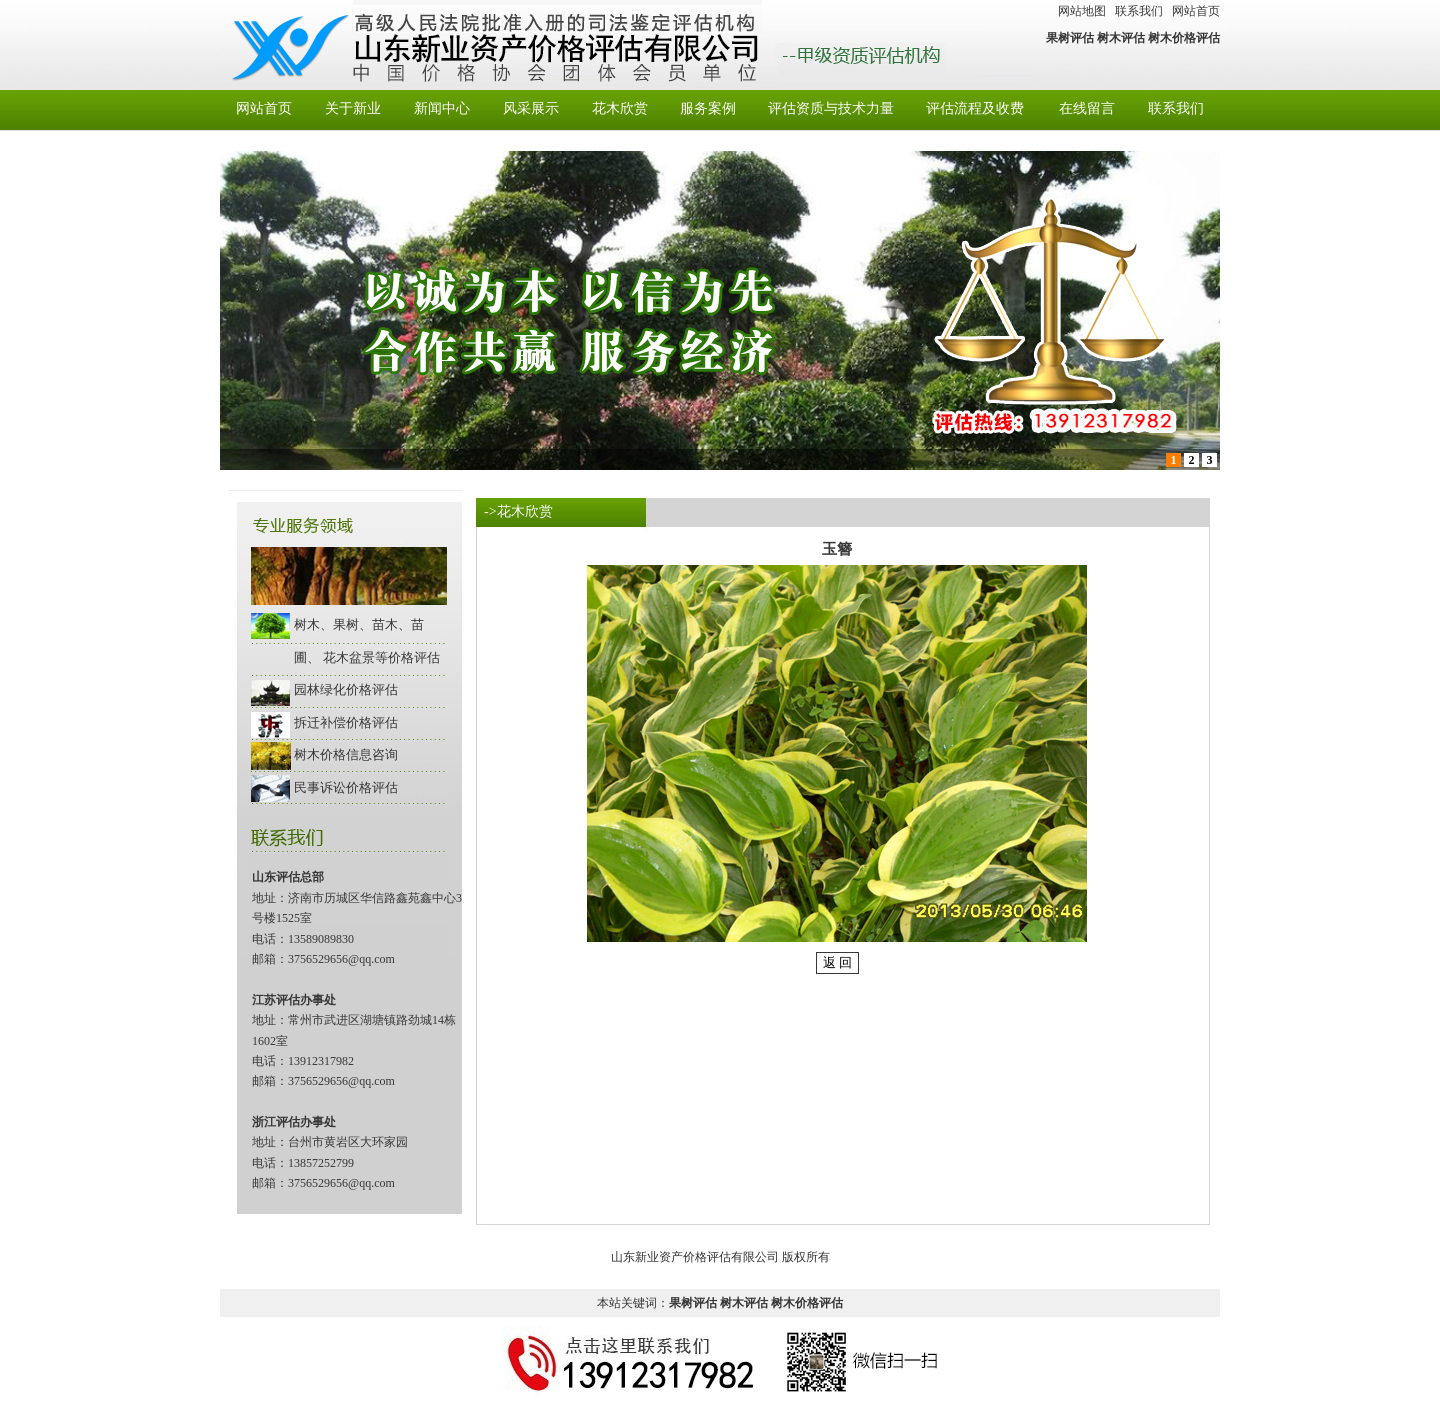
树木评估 (1121, 38)
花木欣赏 (620, 108)
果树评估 (1070, 38)
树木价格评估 (1184, 38)
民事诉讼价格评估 (346, 787)
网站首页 (1196, 11)
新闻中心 (442, 108)
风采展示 (531, 108)
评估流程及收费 (975, 108)
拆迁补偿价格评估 (346, 722)
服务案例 (708, 108)
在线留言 (1087, 108)
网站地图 (1082, 11)
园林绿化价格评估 (346, 689)
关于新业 (353, 108)
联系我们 (1139, 11)
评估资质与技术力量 (831, 108)
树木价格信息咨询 (346, 754)
